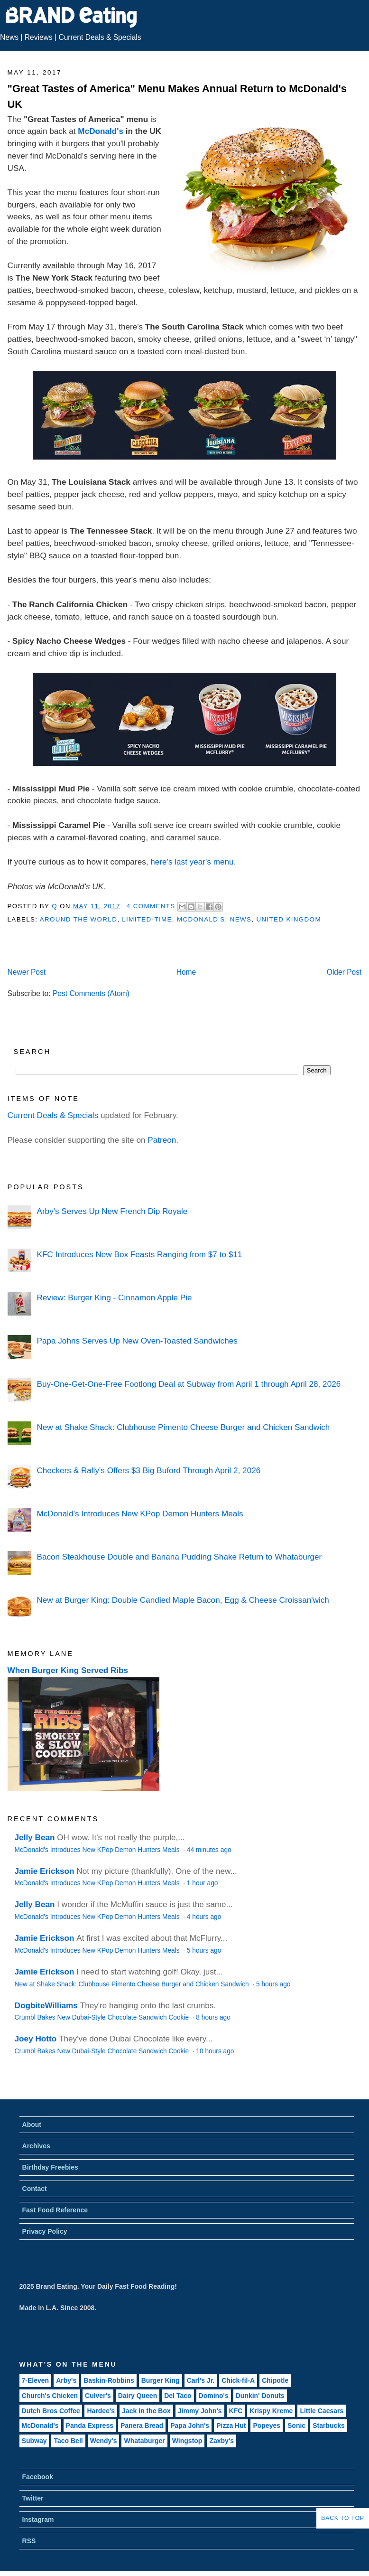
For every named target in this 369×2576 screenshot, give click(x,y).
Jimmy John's (200, 2411)
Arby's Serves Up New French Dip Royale (112, 1211)
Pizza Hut (231, 2425)
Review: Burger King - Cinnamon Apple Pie (114, 1297)
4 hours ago (204, 1916)
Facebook (37, 2477)
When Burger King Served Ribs (68, 1670)
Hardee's (101, 2411)
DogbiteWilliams (46, 2005)
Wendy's (103, 2440)
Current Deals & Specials (99, 37)
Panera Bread (141, 2425)
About (31, 2124)
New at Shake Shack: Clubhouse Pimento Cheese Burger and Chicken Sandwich (183, 1427)
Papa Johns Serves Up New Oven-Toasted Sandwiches (137, 1340)
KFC (236, 2411)
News (9, 37)
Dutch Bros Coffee (51, 2411)
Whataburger (144, 2440)
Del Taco (177, 2395)
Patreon (162, 1140)
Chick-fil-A (238, 2380)
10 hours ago (215, 2051)
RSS (29, 2541)
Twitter (33, 2498)
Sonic (296, 2425)
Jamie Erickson (44, 1871)
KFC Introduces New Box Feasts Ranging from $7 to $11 (139, 1254)
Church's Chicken (50, 2395)
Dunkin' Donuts (260, 2395)
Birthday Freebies (50, 2167)
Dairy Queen (137, 2395)
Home (186, 972)
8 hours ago (213, 2017)
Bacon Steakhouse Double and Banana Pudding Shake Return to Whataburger (179, 1556)
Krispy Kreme (271, 2411)
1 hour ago (202, 1883)
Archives (36, 2146)
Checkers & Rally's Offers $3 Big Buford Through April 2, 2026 (148, 1470)
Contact (34, 2188)
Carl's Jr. (201, 2380)
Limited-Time (147, 919)
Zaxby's (221, 2440)
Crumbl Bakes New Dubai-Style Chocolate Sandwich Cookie (103, 2017)
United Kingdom (288, 919)
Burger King (160, 2380)
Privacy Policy (44, 2231)
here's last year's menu (191, 861)
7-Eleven (35, 2380)
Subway (34, 2440)
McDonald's (100, 131)
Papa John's (189, 2425)
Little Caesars (321, 2411)
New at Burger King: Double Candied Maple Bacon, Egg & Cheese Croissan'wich (183, 1600)
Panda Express (89, 2425)
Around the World (78, 919)
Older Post (344, 972)
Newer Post (27, 972)
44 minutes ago (209, 1849)
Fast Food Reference (55, 2210)
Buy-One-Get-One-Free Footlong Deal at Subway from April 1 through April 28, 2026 (189, 1384)
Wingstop (187, 2440)
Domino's (214, 2395)
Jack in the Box (146, 2411)
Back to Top (342, 2518)
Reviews (39, 37)
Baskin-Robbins (108, 2380)
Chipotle (275, 2380)
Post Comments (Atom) (91, 993)
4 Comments (151, 906)
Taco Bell (68, 2440)
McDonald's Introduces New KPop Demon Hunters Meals (140, 1513)
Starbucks (329, 2425)
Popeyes (266, 2425)
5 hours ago (204, 1950)
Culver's (98, 2395)
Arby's (66, 2380)
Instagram (38, 2519)
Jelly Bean (35, 1837)
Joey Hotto (36, 2038)
